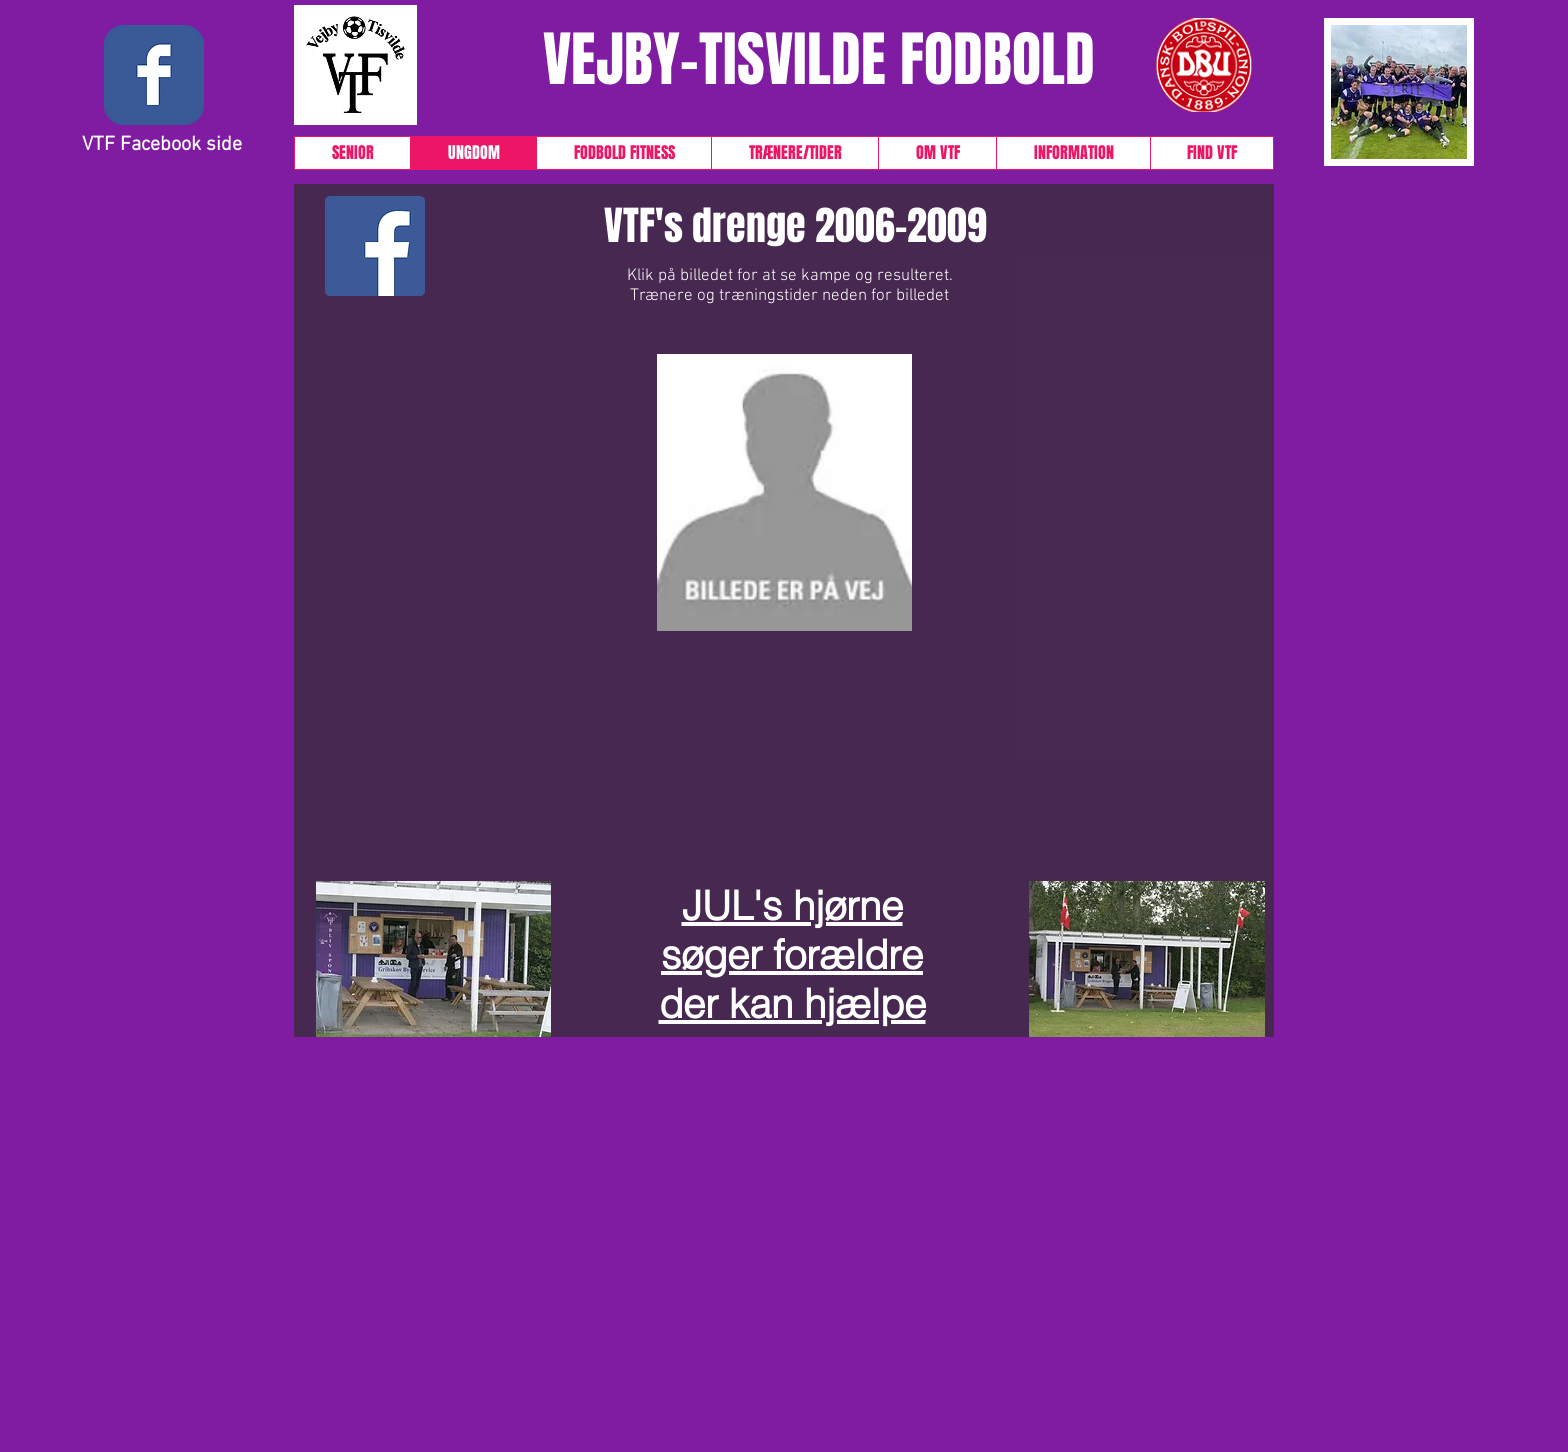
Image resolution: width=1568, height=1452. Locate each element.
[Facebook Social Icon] (375, 246)
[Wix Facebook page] (154, 75)
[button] (155, 547)
